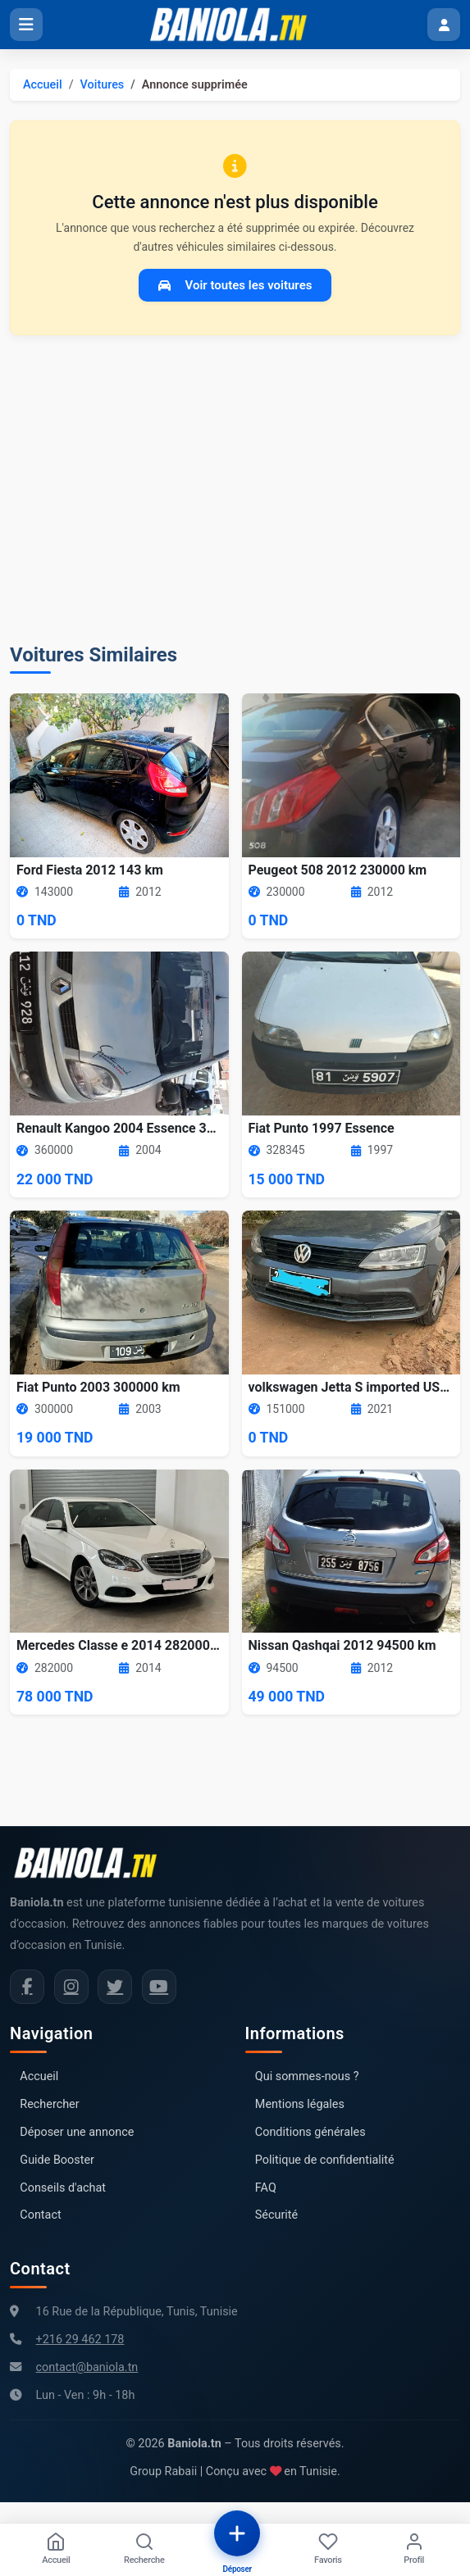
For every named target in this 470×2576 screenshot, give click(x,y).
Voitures (102, 85)
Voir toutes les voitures (235, 285)
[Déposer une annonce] (237, 2533)
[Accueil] (55, 2549)
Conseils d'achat (63, 2188)
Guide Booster (57, 2160)
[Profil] (414, 2549)
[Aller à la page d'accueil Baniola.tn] (92, 1863)
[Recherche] (144, 2549)
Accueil (42, 85)
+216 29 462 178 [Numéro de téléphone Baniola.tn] (80, 2340)
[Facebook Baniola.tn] (27, 1986)
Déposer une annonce (77, 2132)
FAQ (265, 2188)
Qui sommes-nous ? (307, 2076)
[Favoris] (328, 2549)
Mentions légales (300, 2104)
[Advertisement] (235, 489)
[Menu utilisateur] (443, 24)
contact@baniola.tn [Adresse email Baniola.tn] (87, 2367)
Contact (40, 2215)
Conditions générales (310, 2132)
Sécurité (276, 2215)
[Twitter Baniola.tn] (115, 1986)
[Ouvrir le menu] (26, 24)
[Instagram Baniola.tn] (71, 1986)
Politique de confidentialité (325, 2160)
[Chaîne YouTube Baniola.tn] (159, 1986)
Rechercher (49, 2104)
